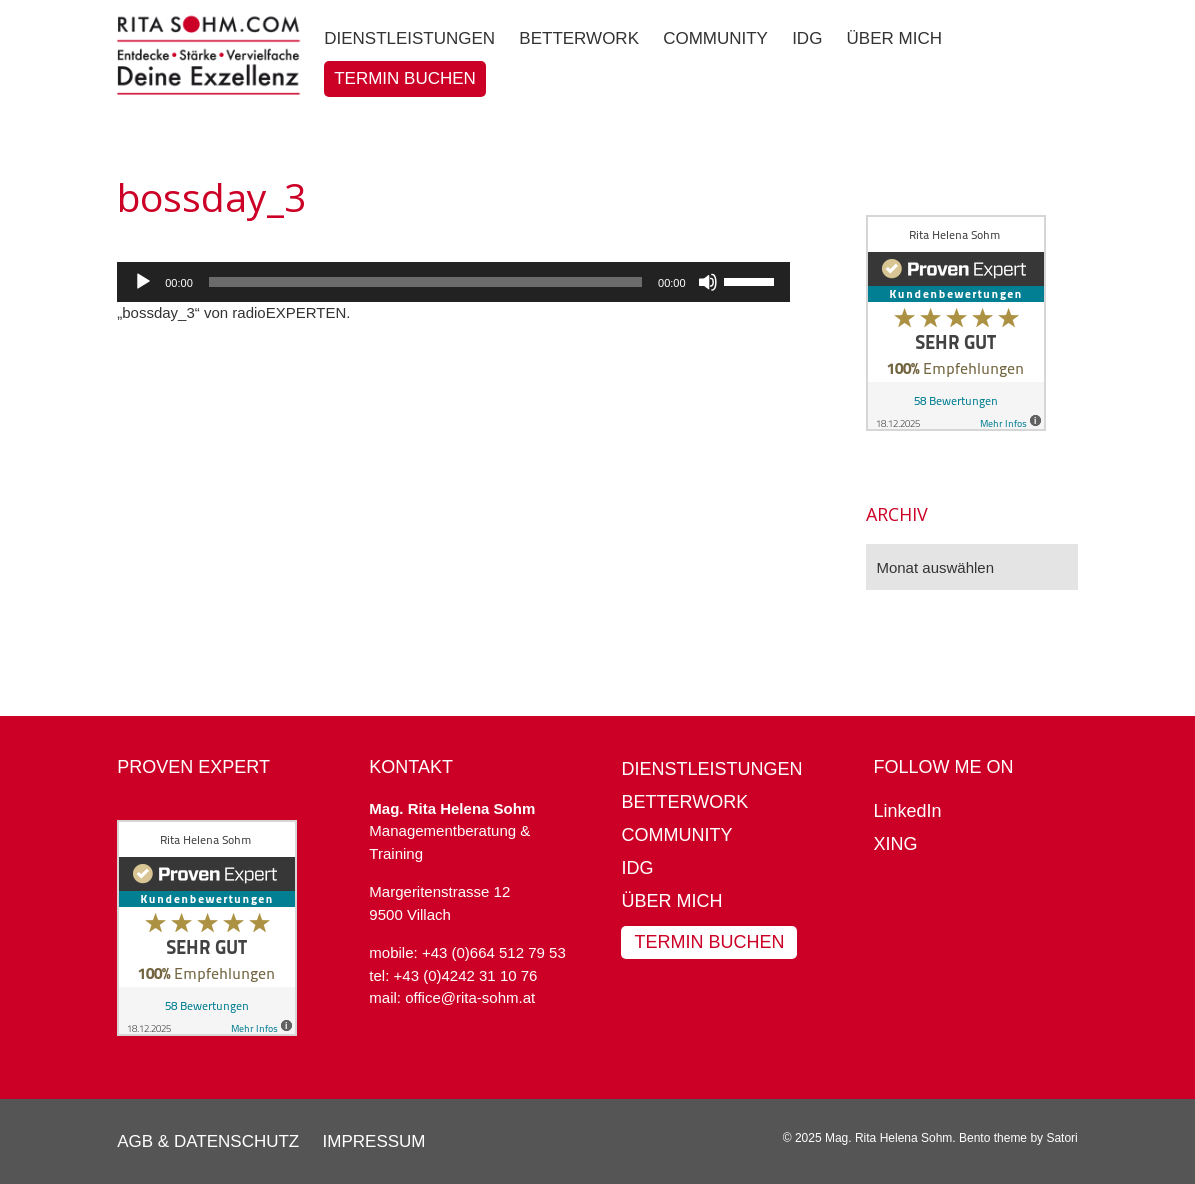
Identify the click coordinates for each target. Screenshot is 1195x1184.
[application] (453, 282)
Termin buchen (709, 942)
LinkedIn (908, 811)
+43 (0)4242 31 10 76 (466, 975)
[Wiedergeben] (143, 282)
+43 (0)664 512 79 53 (494, 952)
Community (676, 835)
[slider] (425, 282)
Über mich (671, 901)
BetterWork (684, 802)
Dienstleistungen (711, 769)
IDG (637, 868)
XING (896, 844)
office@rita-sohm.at (470, 997)
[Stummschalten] (708, 282)
